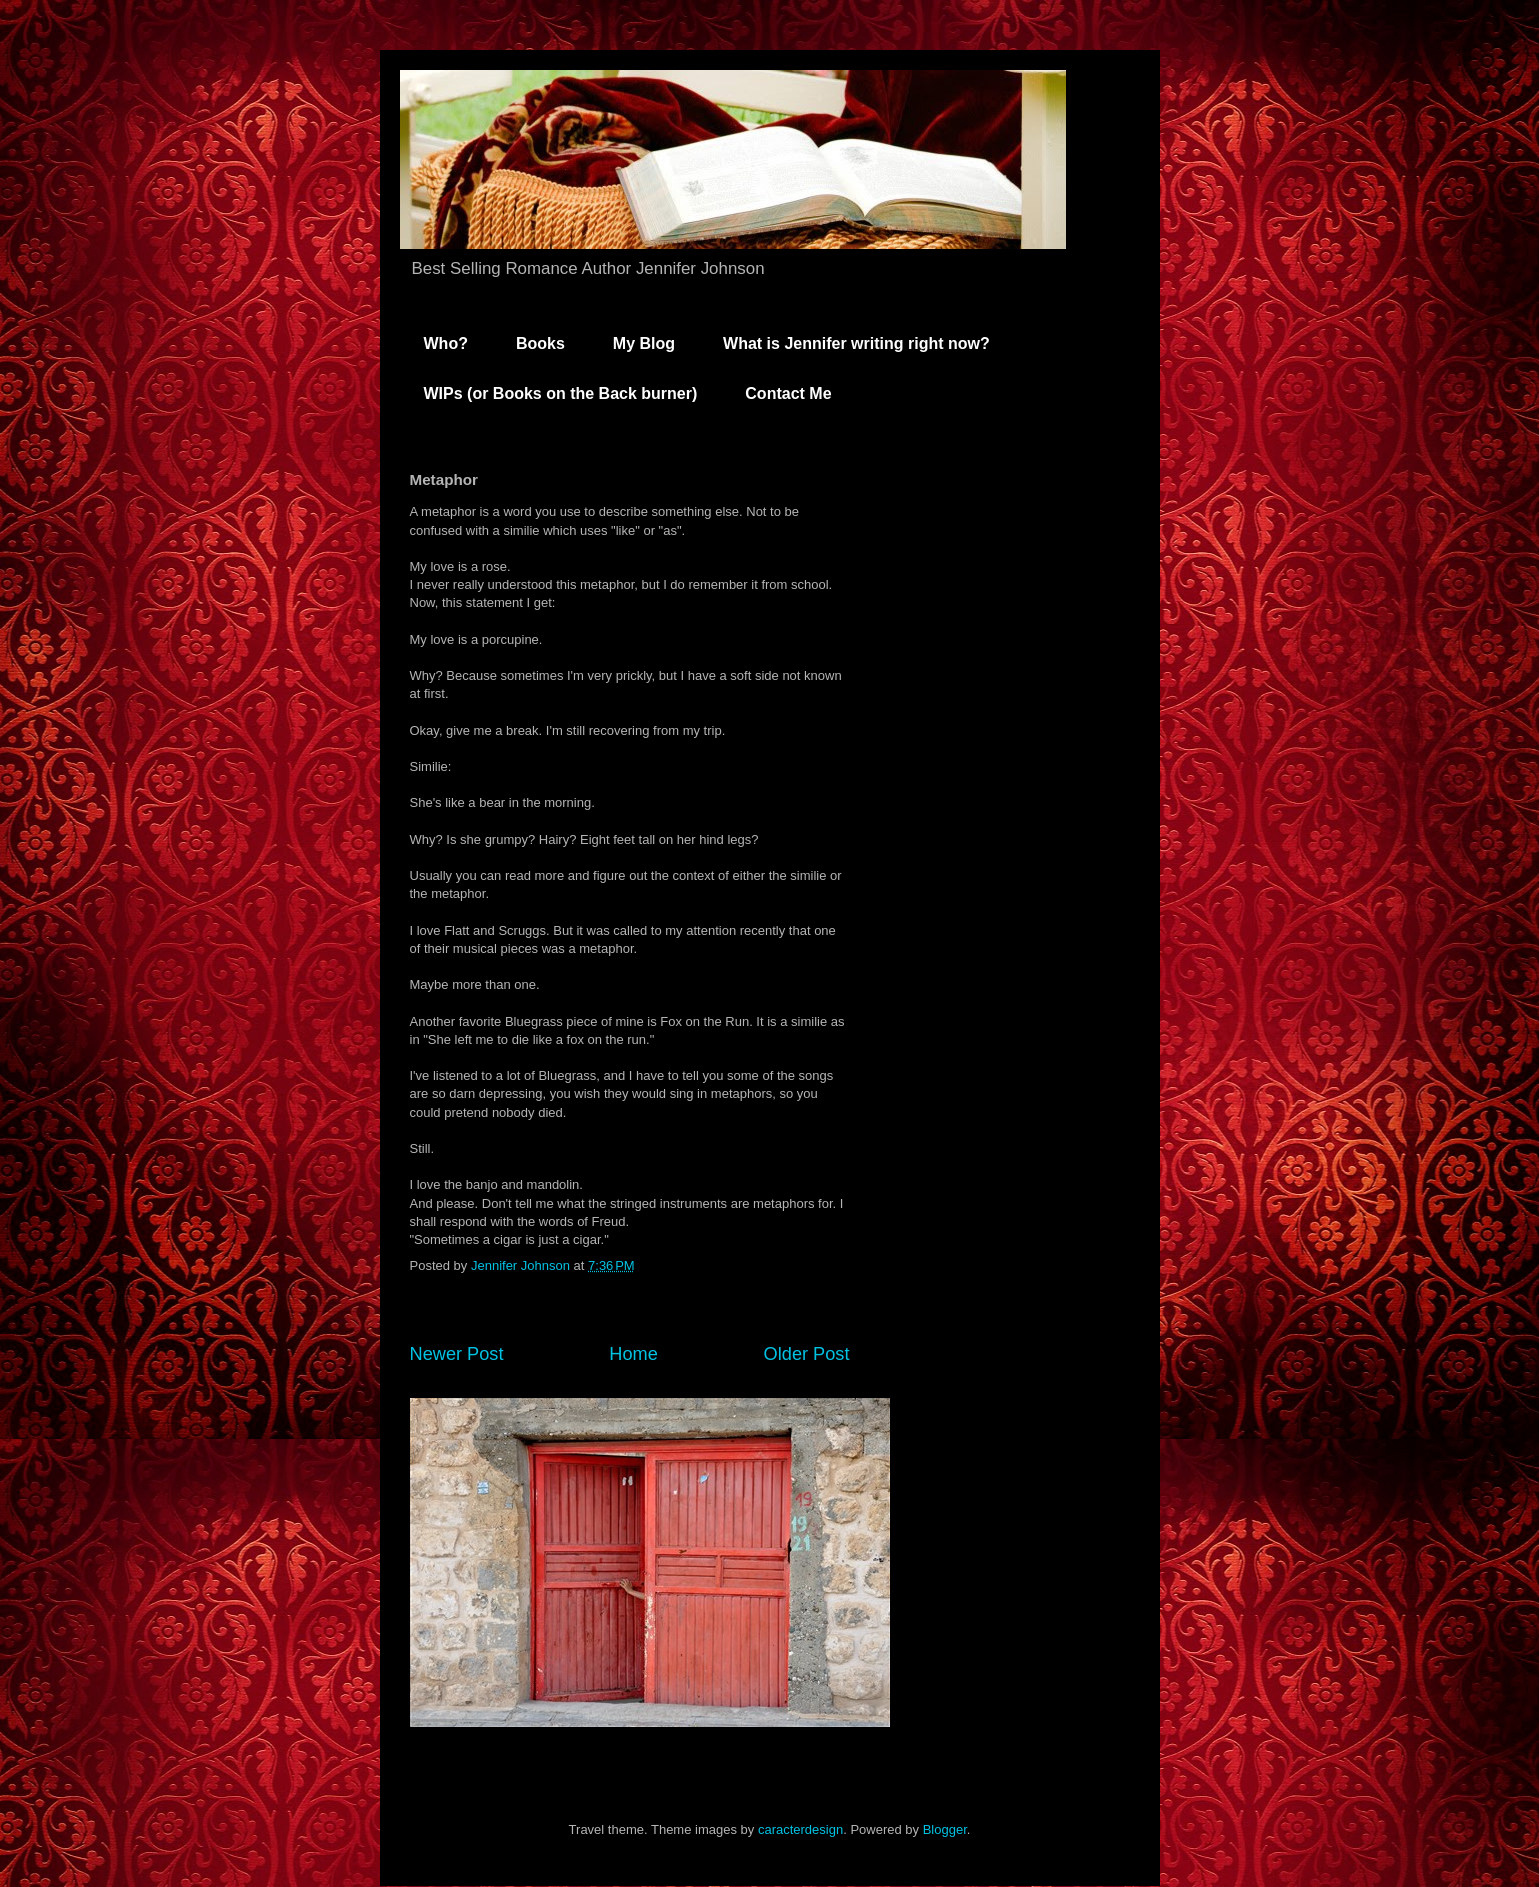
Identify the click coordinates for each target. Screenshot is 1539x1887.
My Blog (644, 343)
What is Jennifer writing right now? (856, 343)
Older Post (807, 1354)
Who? (446, 343)
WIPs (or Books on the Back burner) (561, 393)
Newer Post (457, 1354)
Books (540, 343)
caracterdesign (800, 1829)
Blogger (945, 1829)
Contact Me (788, 393)
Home (633, 1354)
